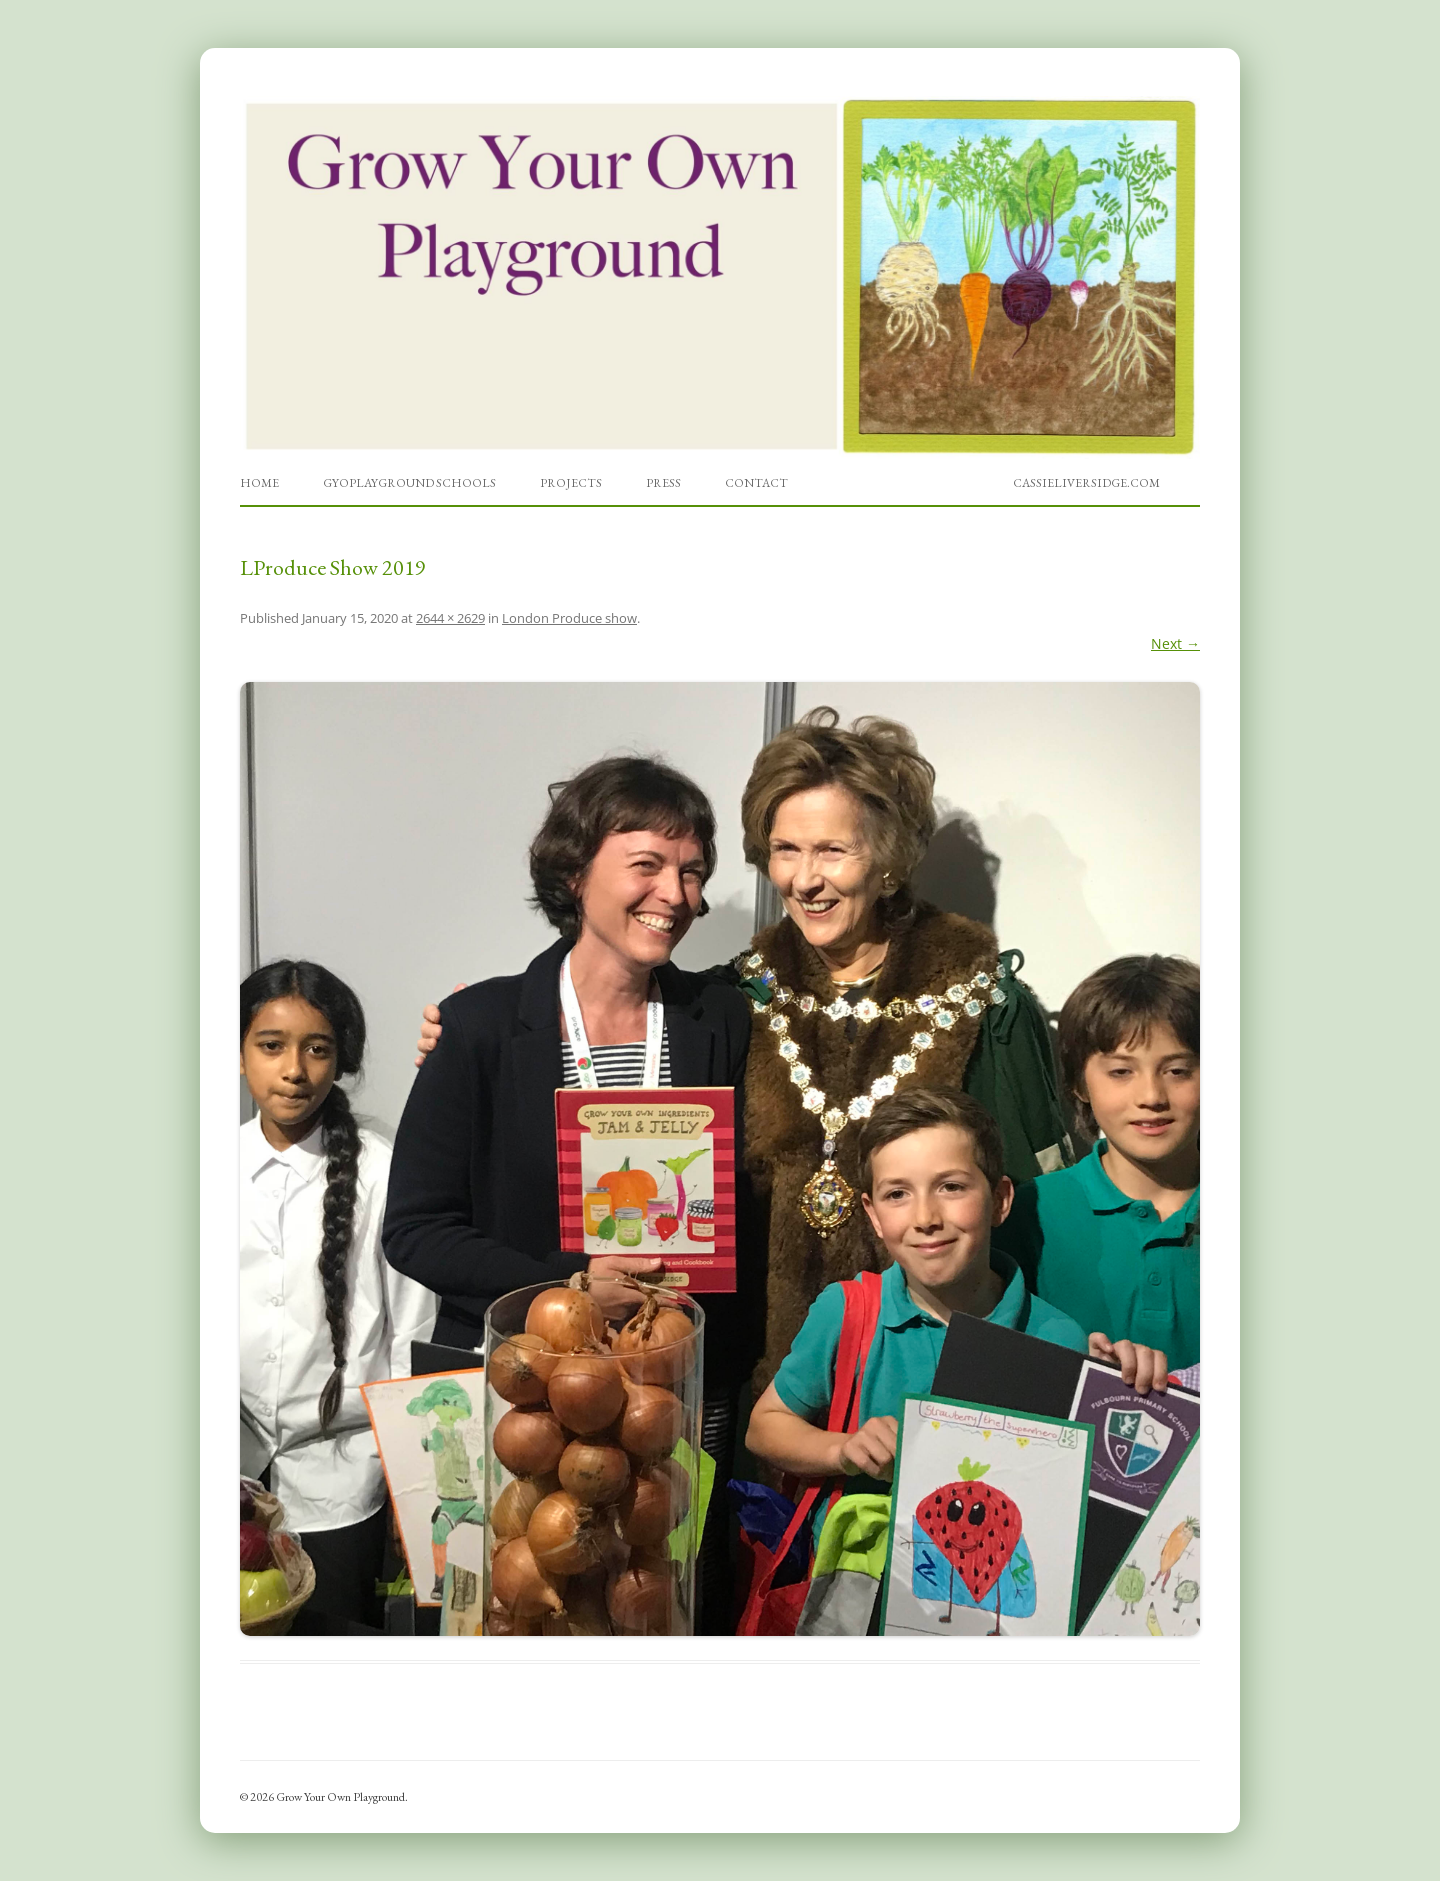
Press (663, 483)
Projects (571, 483)
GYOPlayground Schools (409, 483)
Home (259, 483)
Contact (756, 483)
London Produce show (569, 618)
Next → (1175, 643)
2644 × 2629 (450, 618)
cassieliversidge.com (1086, 483)
